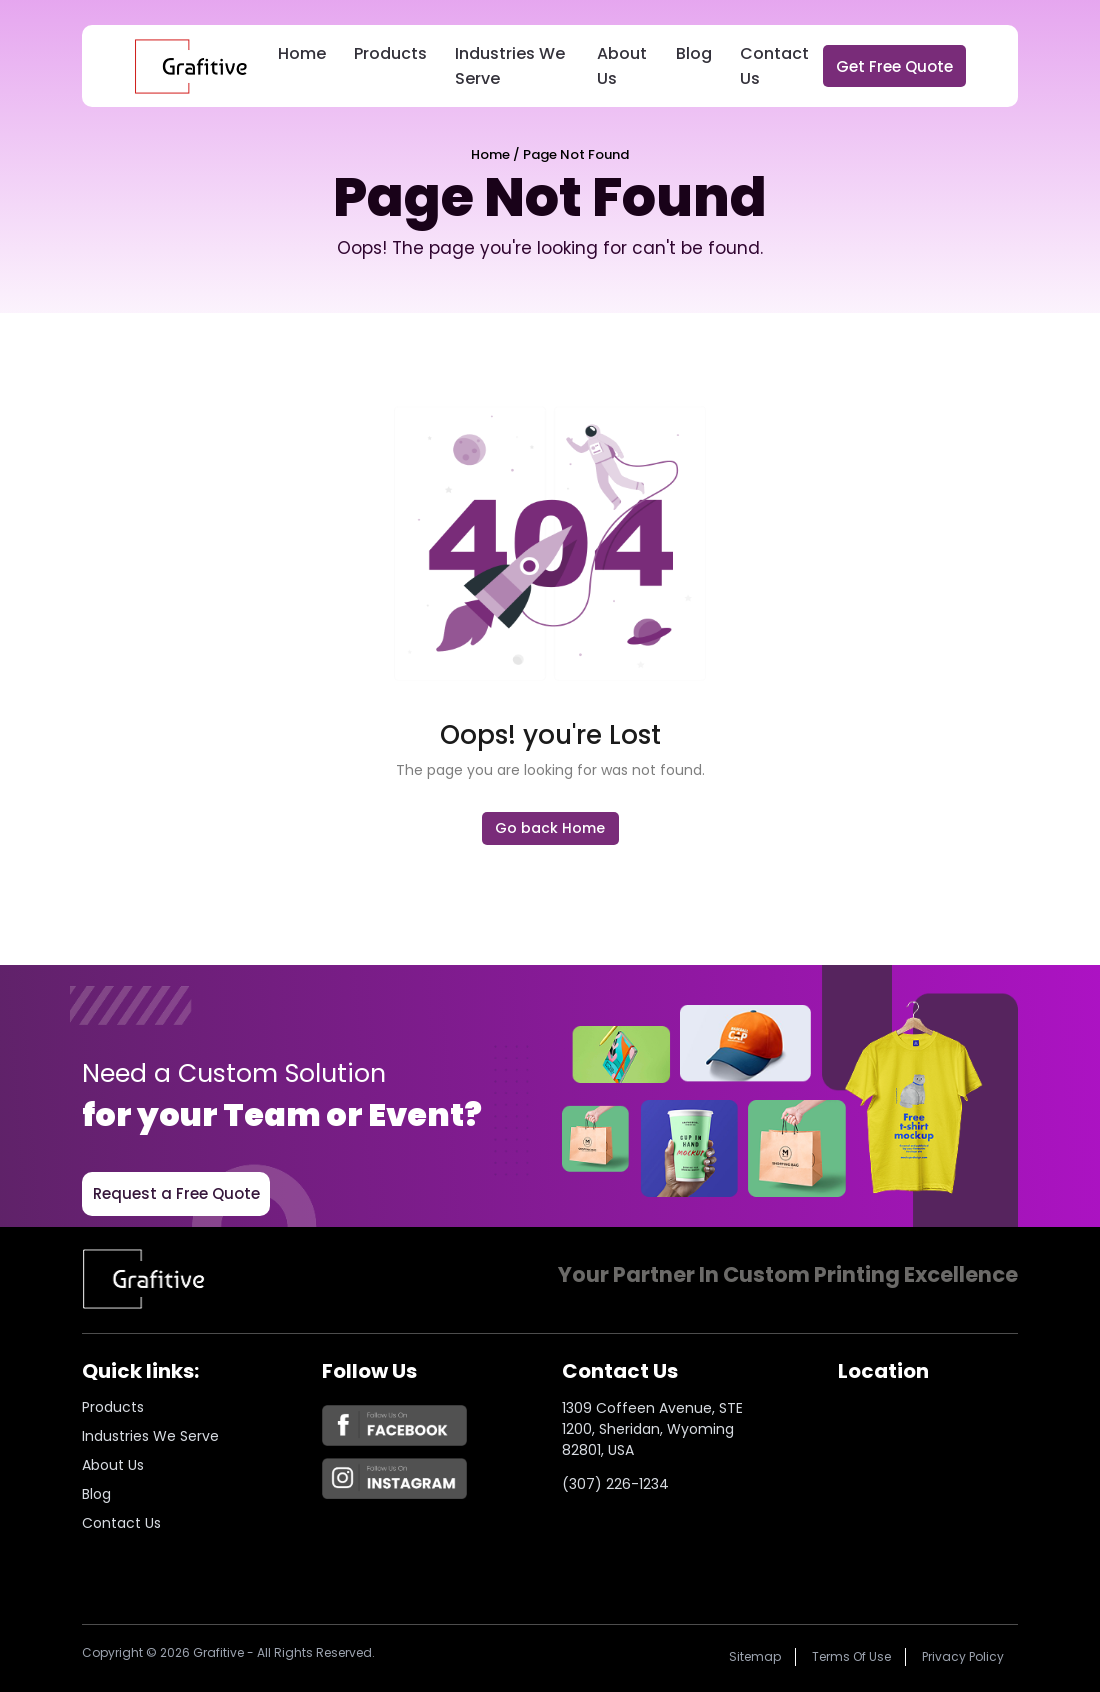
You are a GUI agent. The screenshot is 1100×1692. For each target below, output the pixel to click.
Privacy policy (963, 1656)
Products (390, 53)
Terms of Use (851, 1656)
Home (302, 53)
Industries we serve (150, 1436)
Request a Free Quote (176, 1193)
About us (113, 1465)
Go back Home (550, 828)
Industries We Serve (510, 66)
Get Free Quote (894, 66)
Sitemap (755, 1656)
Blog (694, 53)
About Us (622, 66)
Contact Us (774, 66)
